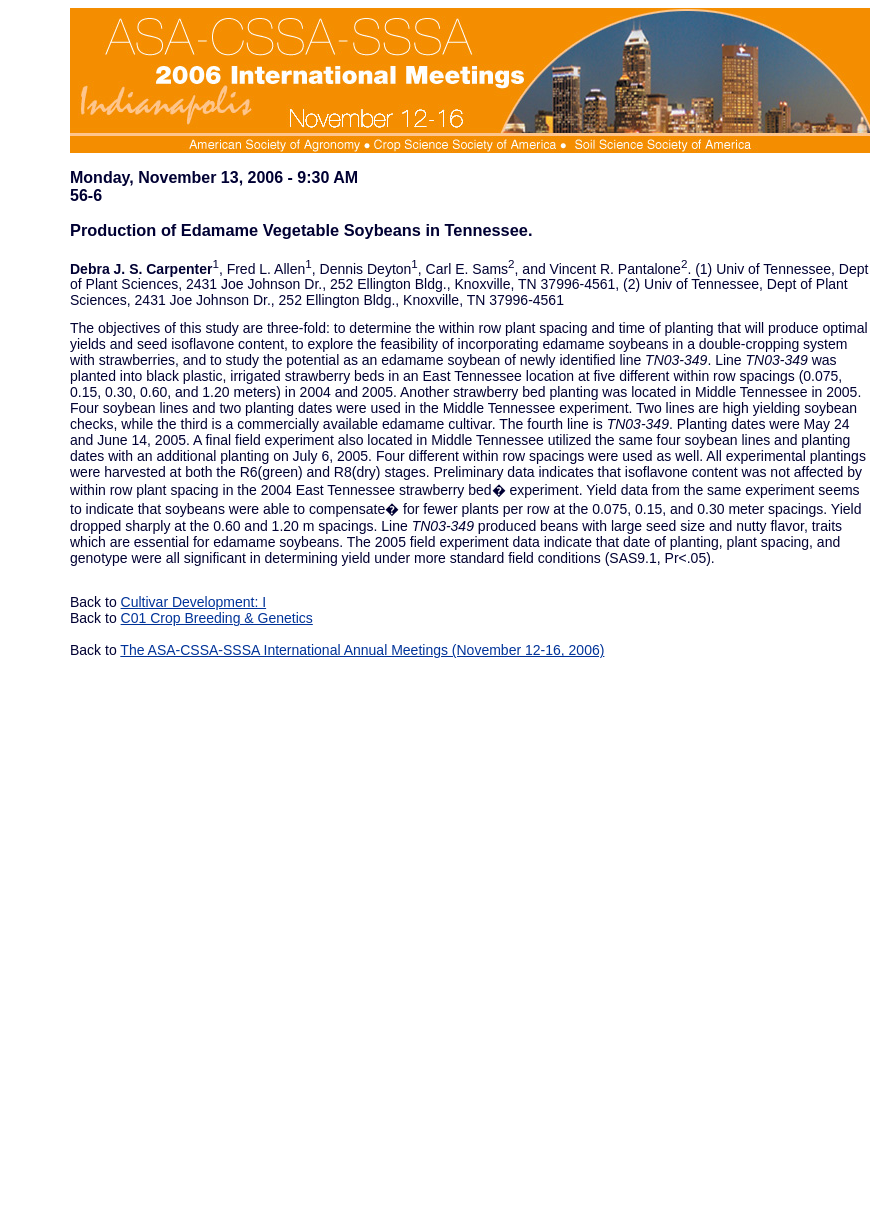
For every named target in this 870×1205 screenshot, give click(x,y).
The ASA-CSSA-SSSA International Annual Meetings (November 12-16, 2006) (362, 650)
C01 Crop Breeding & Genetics (217, 618)
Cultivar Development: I (194, 602)
